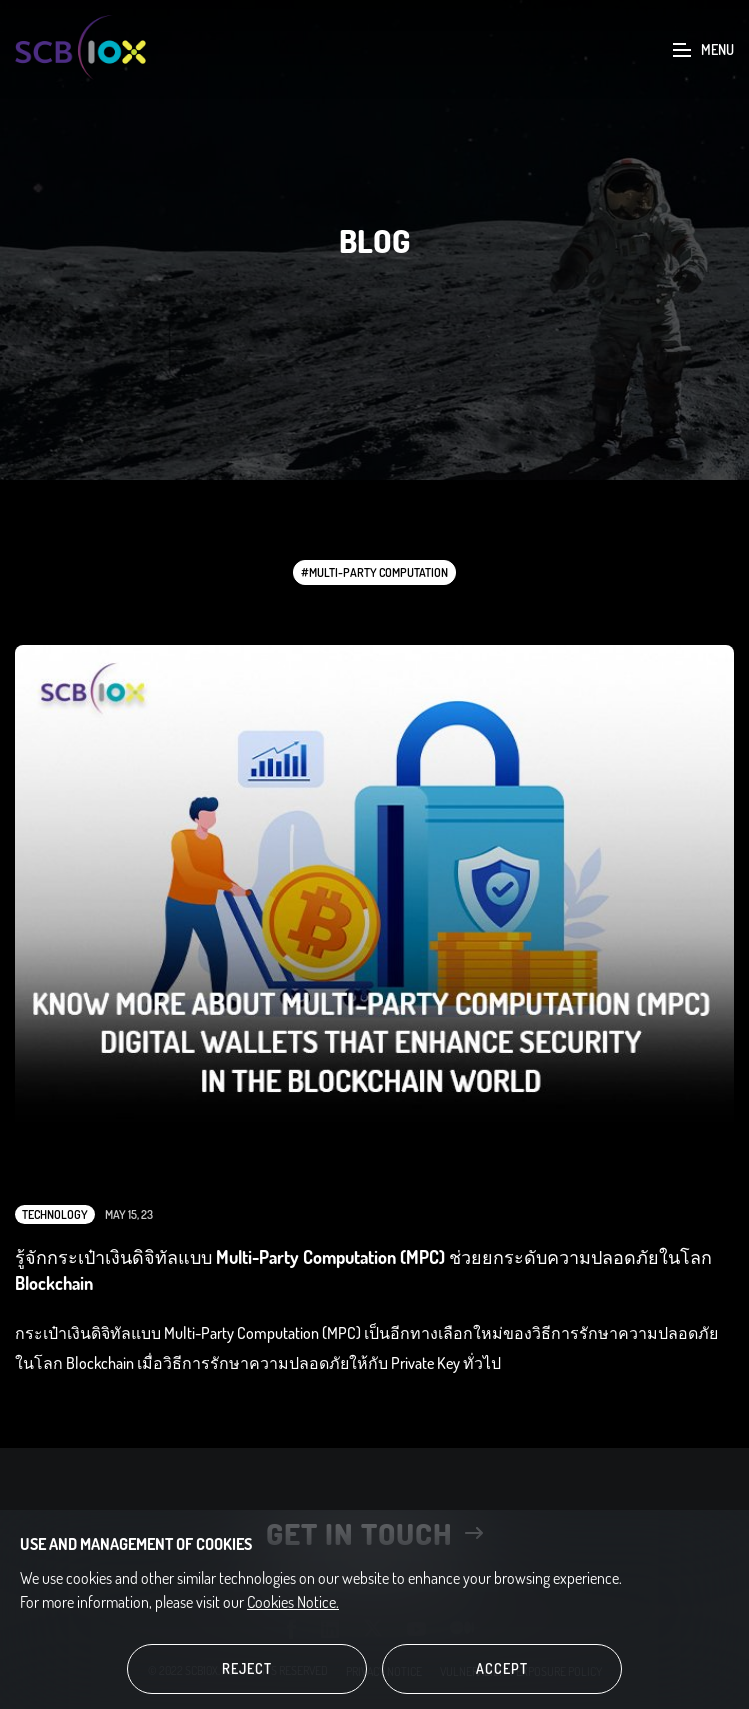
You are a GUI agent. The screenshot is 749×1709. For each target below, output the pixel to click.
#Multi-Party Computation (374, 572)
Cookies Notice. (293, 1602)
